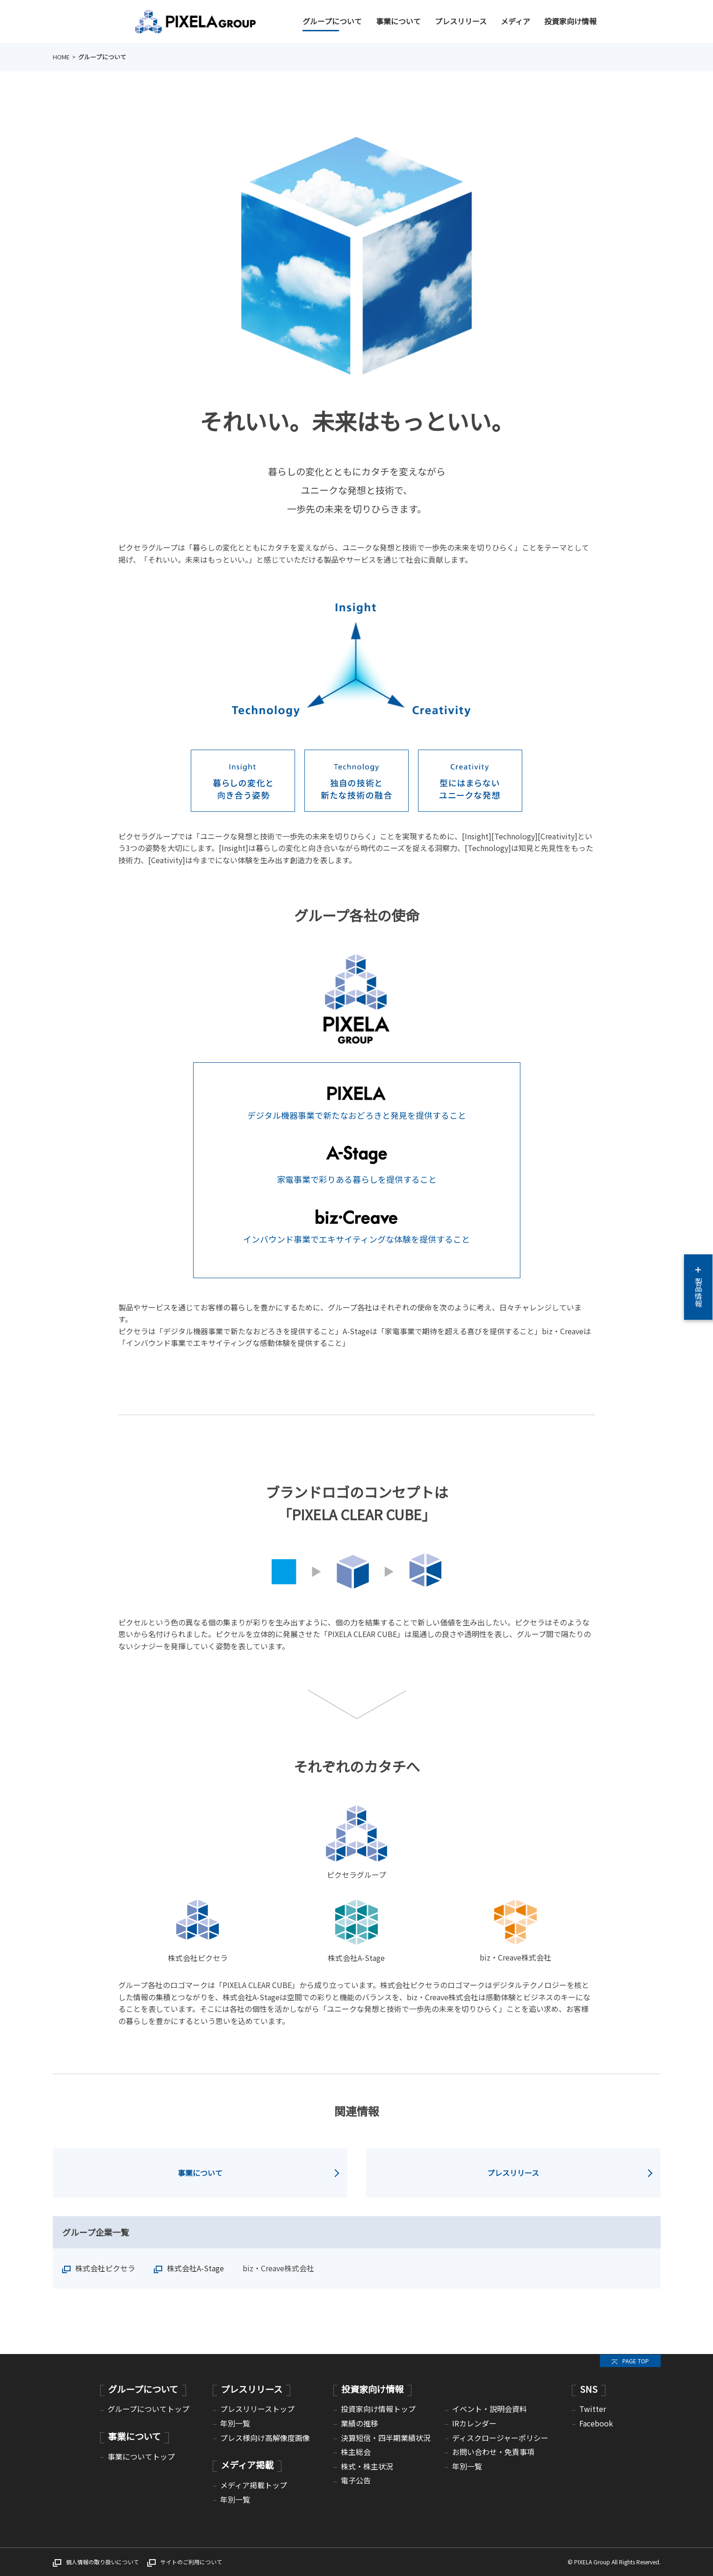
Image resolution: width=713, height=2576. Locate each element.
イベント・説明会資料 (489, 2408)
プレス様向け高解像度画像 (265, 2437)
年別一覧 (235, 2423)
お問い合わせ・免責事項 (493, 2451)
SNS (589, 2389)
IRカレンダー (474, 2423)
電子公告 (356, 2480)
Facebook (596, 2423)
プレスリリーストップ (257, 2408)
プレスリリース (461, 21)
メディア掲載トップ (253, 2484)
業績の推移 (359, 2423)
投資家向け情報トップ (378, 2408)
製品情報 (698, 1287)
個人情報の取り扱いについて (102, 2562)
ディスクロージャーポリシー (500, 2437)
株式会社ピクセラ (105, 2268)
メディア (515, 21)
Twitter (592, 2408)
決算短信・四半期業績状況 (386, 2437)
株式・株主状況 (367, 2466)
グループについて (332, 21)
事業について (398, 21)
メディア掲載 (247, 2464)
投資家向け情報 (570, 21)
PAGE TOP (635, 2361)
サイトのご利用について (191, 2562)
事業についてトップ (141, 2456)
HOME (61, 56)
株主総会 (356, 2451)
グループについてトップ (148, 2408)
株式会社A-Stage (195, 2268)
